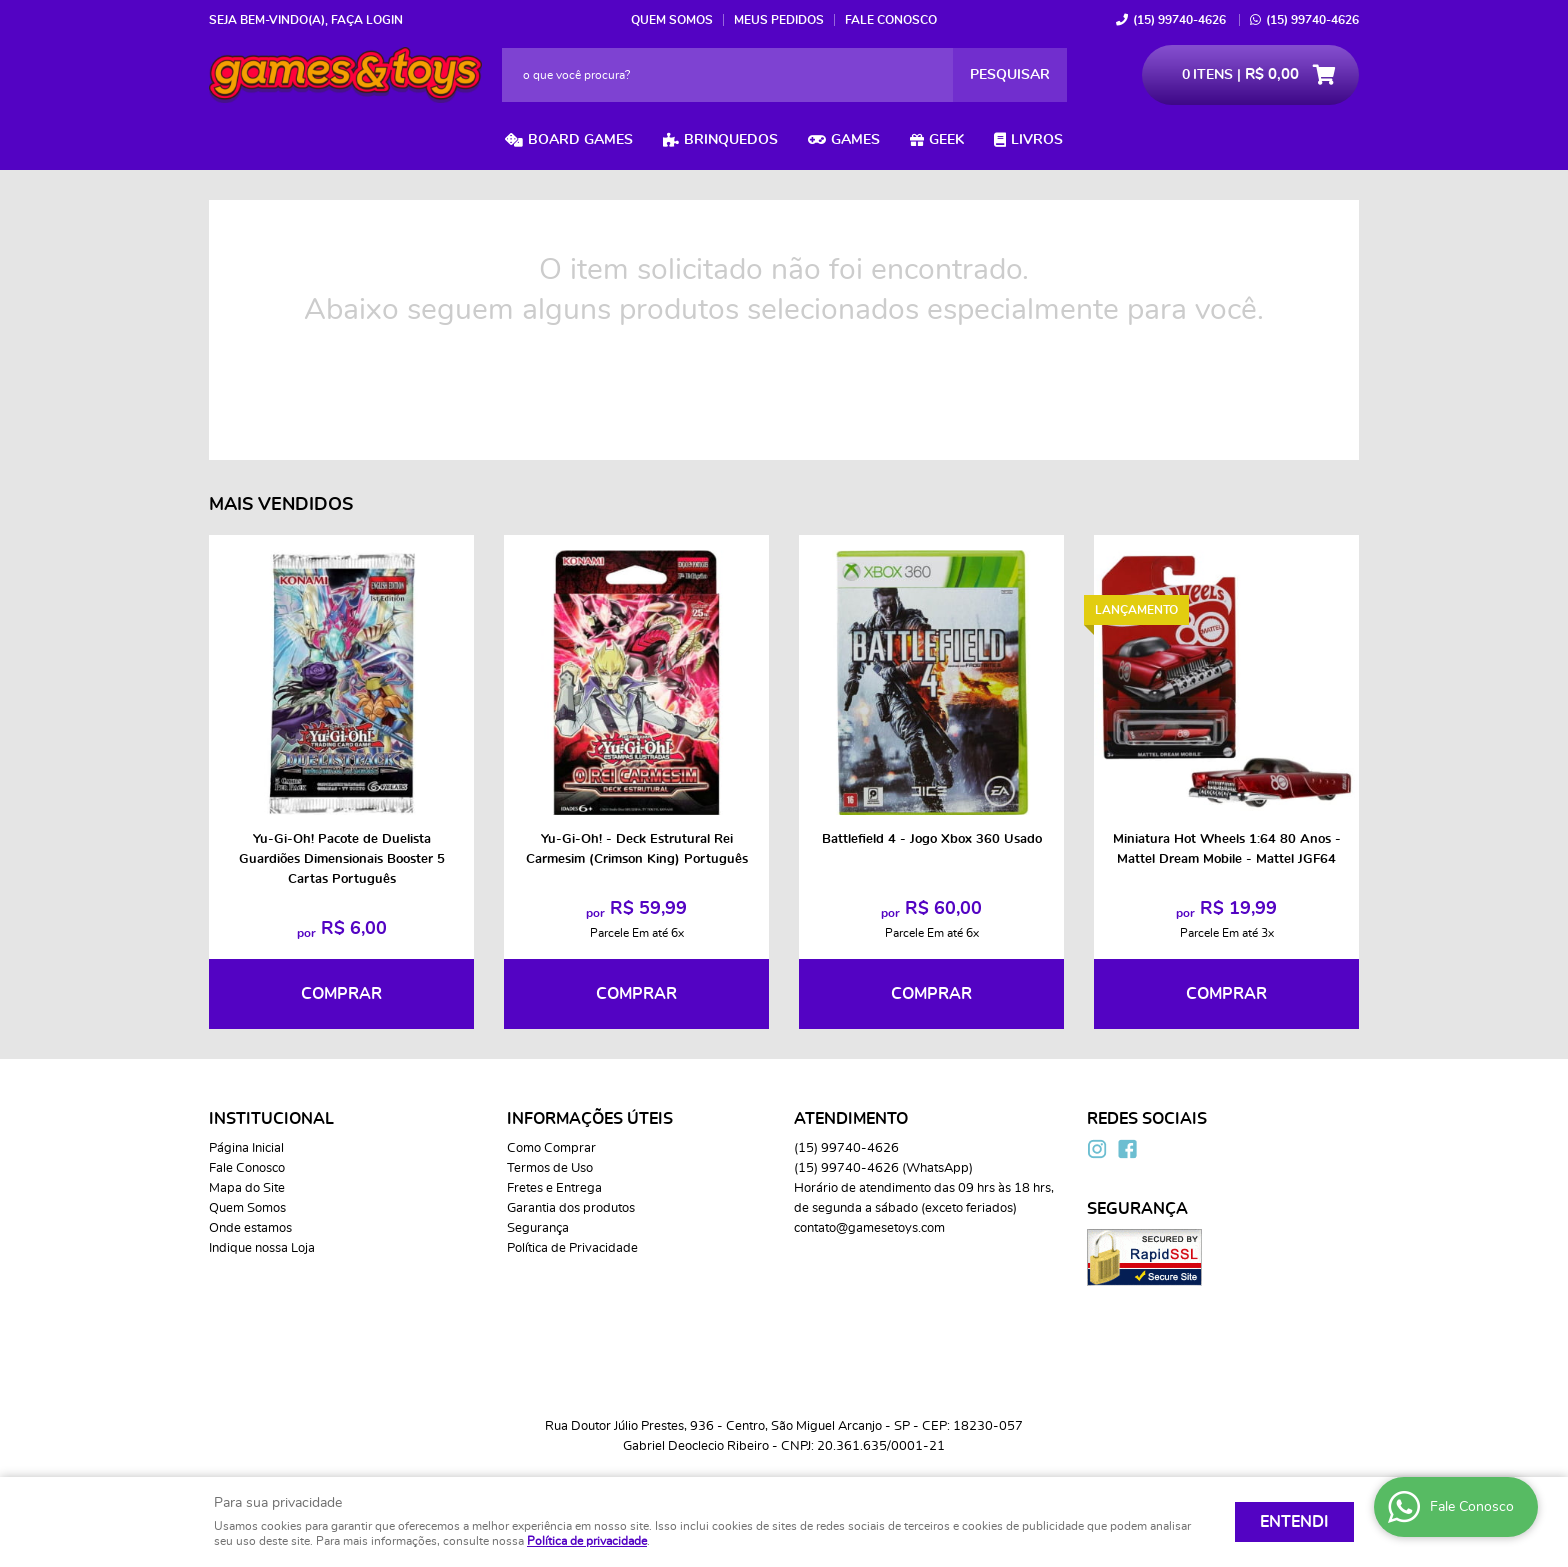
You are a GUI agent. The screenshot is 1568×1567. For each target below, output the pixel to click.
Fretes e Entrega (554, 1188)
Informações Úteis (590, 1119)
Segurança (538, 1228)
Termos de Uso (550, 1168)
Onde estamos (250, 1228)
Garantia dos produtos (571, 1208)
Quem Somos (672, 20)
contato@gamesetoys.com (869, 1228)
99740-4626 (1179, 20)
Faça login (367, 20)
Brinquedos (731, 140)
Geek (946, 140)
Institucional (271, 1119)
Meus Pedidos (779, 20)
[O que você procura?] (1010, 75)
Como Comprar (551, 1148)
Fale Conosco (891, 20)
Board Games (580, 140)
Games (855, 140)
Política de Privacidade (572, 1248)
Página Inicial (246, 1148)
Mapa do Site (247, 1188)
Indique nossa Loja (262, 1248)
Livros (1037, 140)
